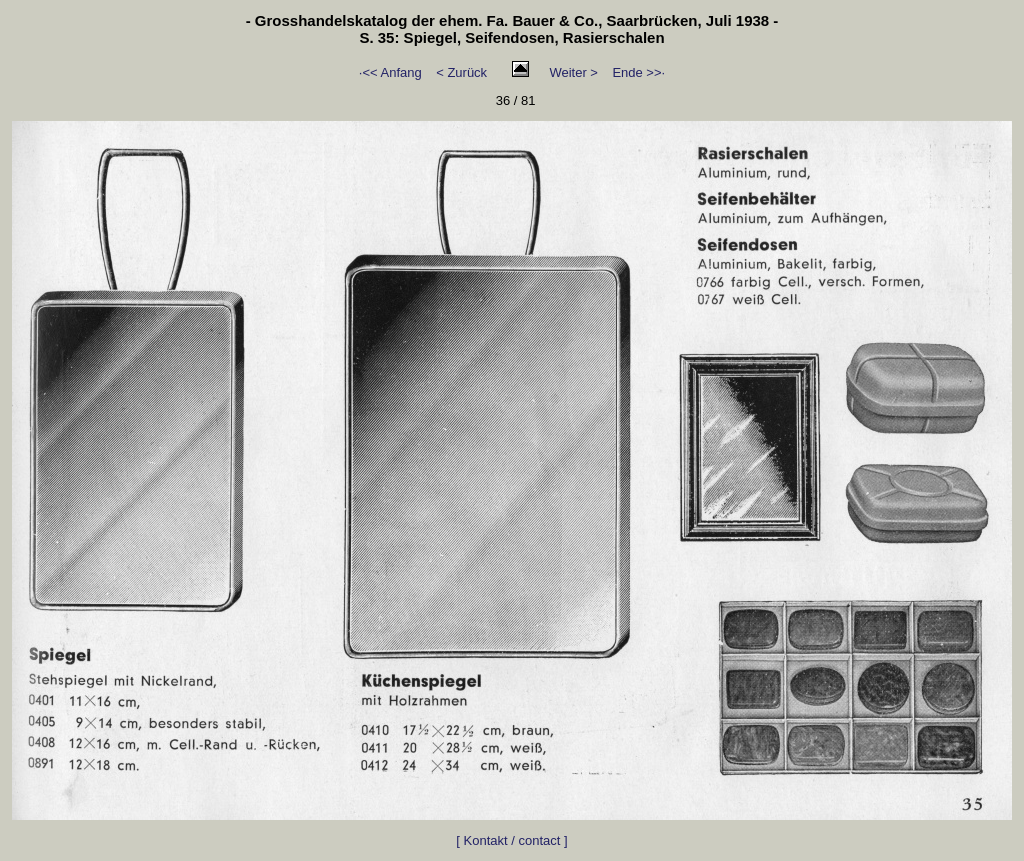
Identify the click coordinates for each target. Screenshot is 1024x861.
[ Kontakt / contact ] (511, 840)
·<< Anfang (390, 72)
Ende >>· (638, 72)
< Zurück (461, 72)
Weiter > (573, 72)
